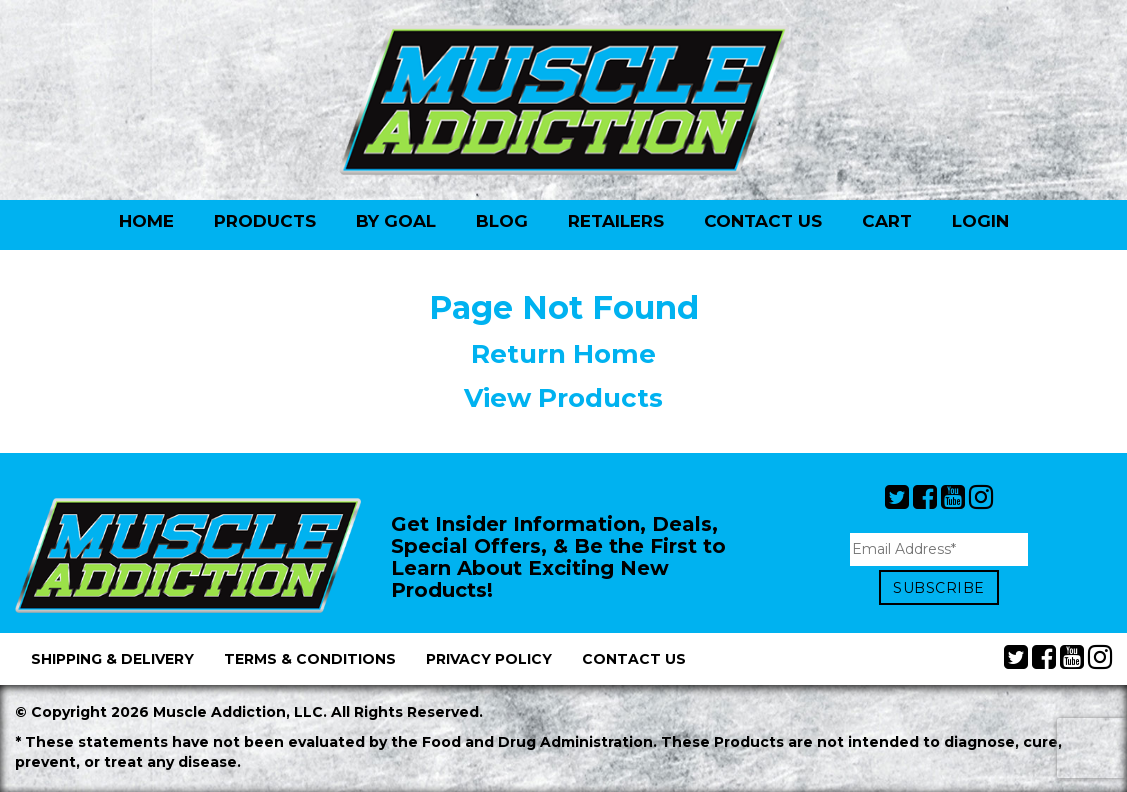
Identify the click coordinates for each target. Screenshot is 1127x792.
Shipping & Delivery (112, 659)
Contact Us (763, 221)
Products (265, 221)
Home (146, 221)
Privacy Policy (489, 659)
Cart (887, 221)
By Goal (396, 221)
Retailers (616, 221)
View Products (563, 398)
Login (980, 221)
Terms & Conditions (310, 659)
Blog (502, 221)
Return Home (563, 354)
